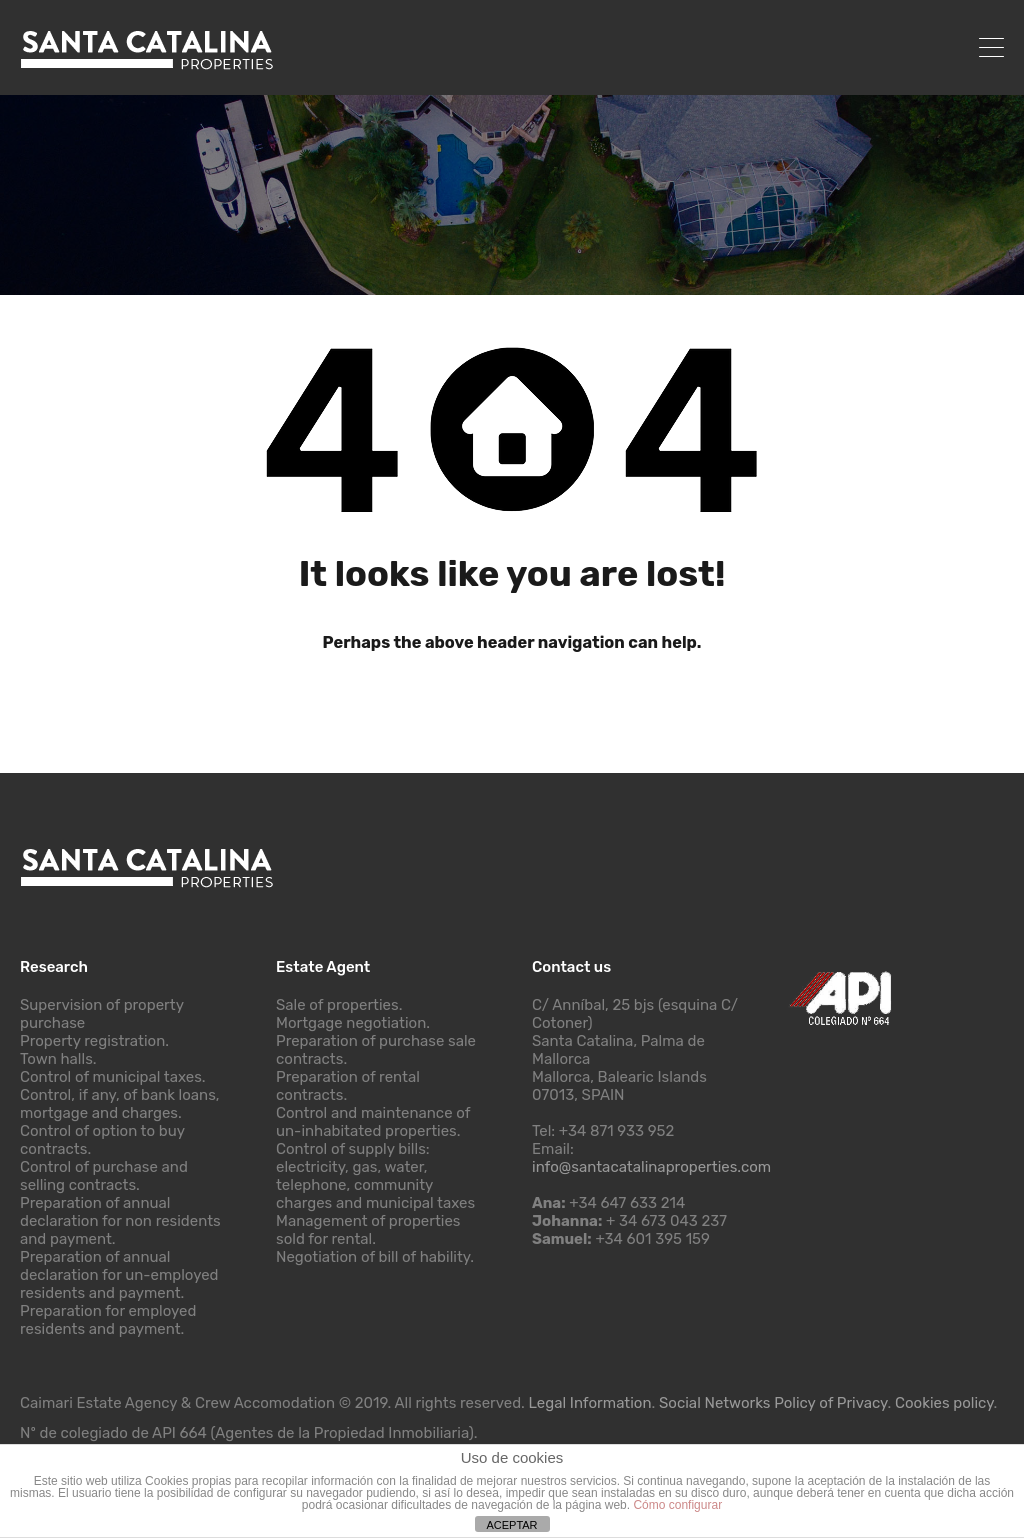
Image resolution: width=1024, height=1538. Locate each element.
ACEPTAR (511, 1525)
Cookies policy (944, 1403)
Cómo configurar (677, 1505)
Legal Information (590, 1403)
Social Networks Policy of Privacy (773, 1403)
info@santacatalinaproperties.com (651, 1167)
